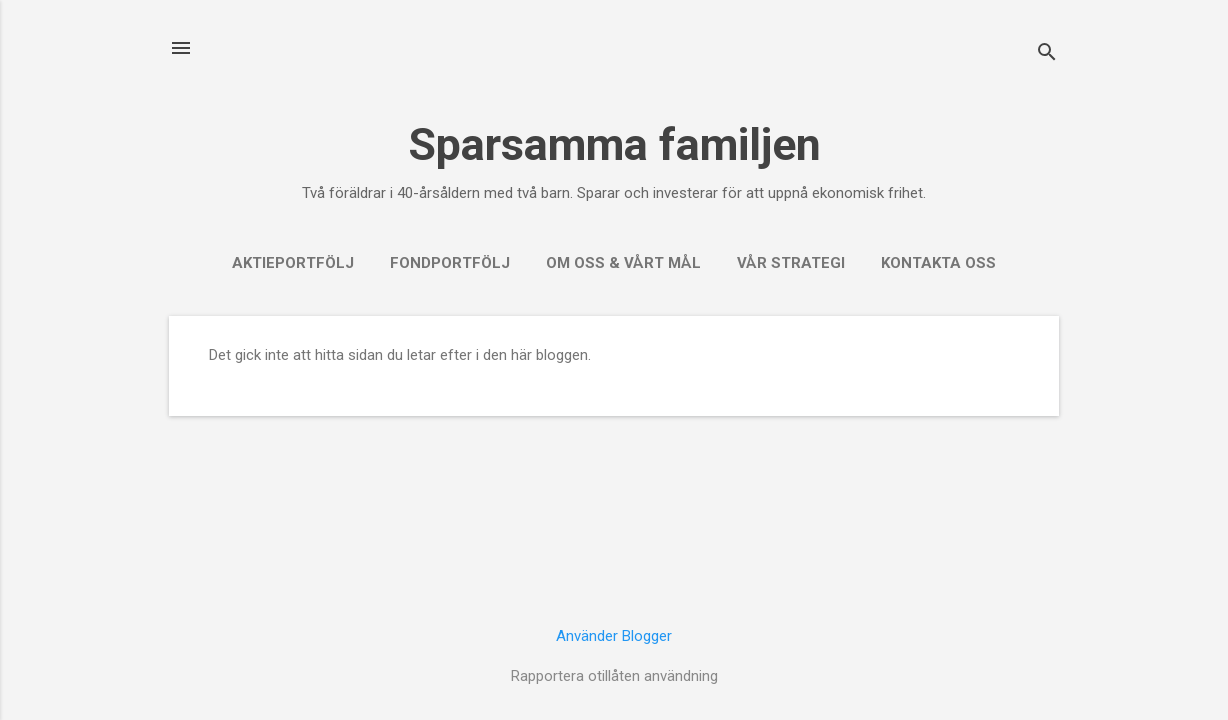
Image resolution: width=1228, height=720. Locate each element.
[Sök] (1047, 54)
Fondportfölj (450, 263)
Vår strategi (791, 263)
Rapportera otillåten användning (614, 676)
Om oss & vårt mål (623, 263)
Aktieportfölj (293, 263)
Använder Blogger (614, 636)
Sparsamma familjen (614, 144)
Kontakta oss (938, 263)
